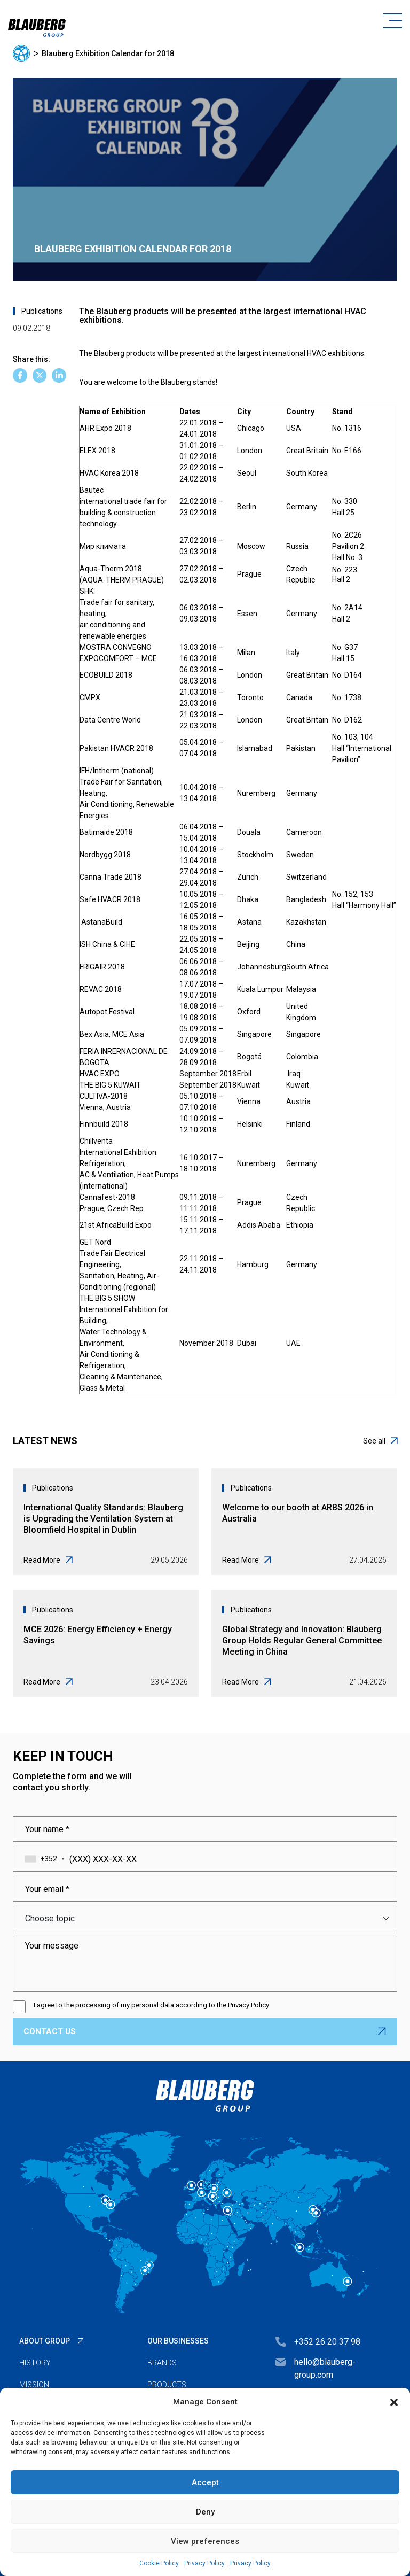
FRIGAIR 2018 (102, 967)
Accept (205, 2482)
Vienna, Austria (105, 1107)
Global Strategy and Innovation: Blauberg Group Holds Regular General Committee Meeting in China (302, 1640)
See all (380, 1441)
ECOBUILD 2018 (106, 675)
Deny (205, 2512)
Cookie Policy (159, 2563)
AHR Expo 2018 (105, 428)
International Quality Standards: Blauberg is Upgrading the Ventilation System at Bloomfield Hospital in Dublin (103, 1518)
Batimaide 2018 (106, 832)
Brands (162, 2362)
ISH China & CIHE (107, 944)
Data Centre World (110, 720)
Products (166, 2384)
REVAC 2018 (101, 989)
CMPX (90, 697)
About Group (44, 2341)
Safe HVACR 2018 (110, 899)
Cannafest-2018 (107, 1197)
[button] (394, 2401)
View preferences (205, 2541)
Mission (34, 2384)
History (35, 2362)
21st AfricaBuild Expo (116, 1225)
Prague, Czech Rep (112, 1208)
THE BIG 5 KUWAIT (110, 1085)
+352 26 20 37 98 (327, 2342)
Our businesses (178, 2341)
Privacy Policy (204, 2563)
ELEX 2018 (97, 450)
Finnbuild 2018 (104, 1124)
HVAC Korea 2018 (110, 473)
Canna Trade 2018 (110, 877)
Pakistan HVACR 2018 (116, 748)
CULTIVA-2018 (104, 1096)
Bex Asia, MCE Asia (112, 1034)
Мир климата (103, 546)
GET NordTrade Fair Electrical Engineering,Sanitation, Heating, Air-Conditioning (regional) (119, 1264)
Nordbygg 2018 (105, 854)
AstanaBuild (101, 922)
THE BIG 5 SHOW (107, 1298)
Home (21, 53)
